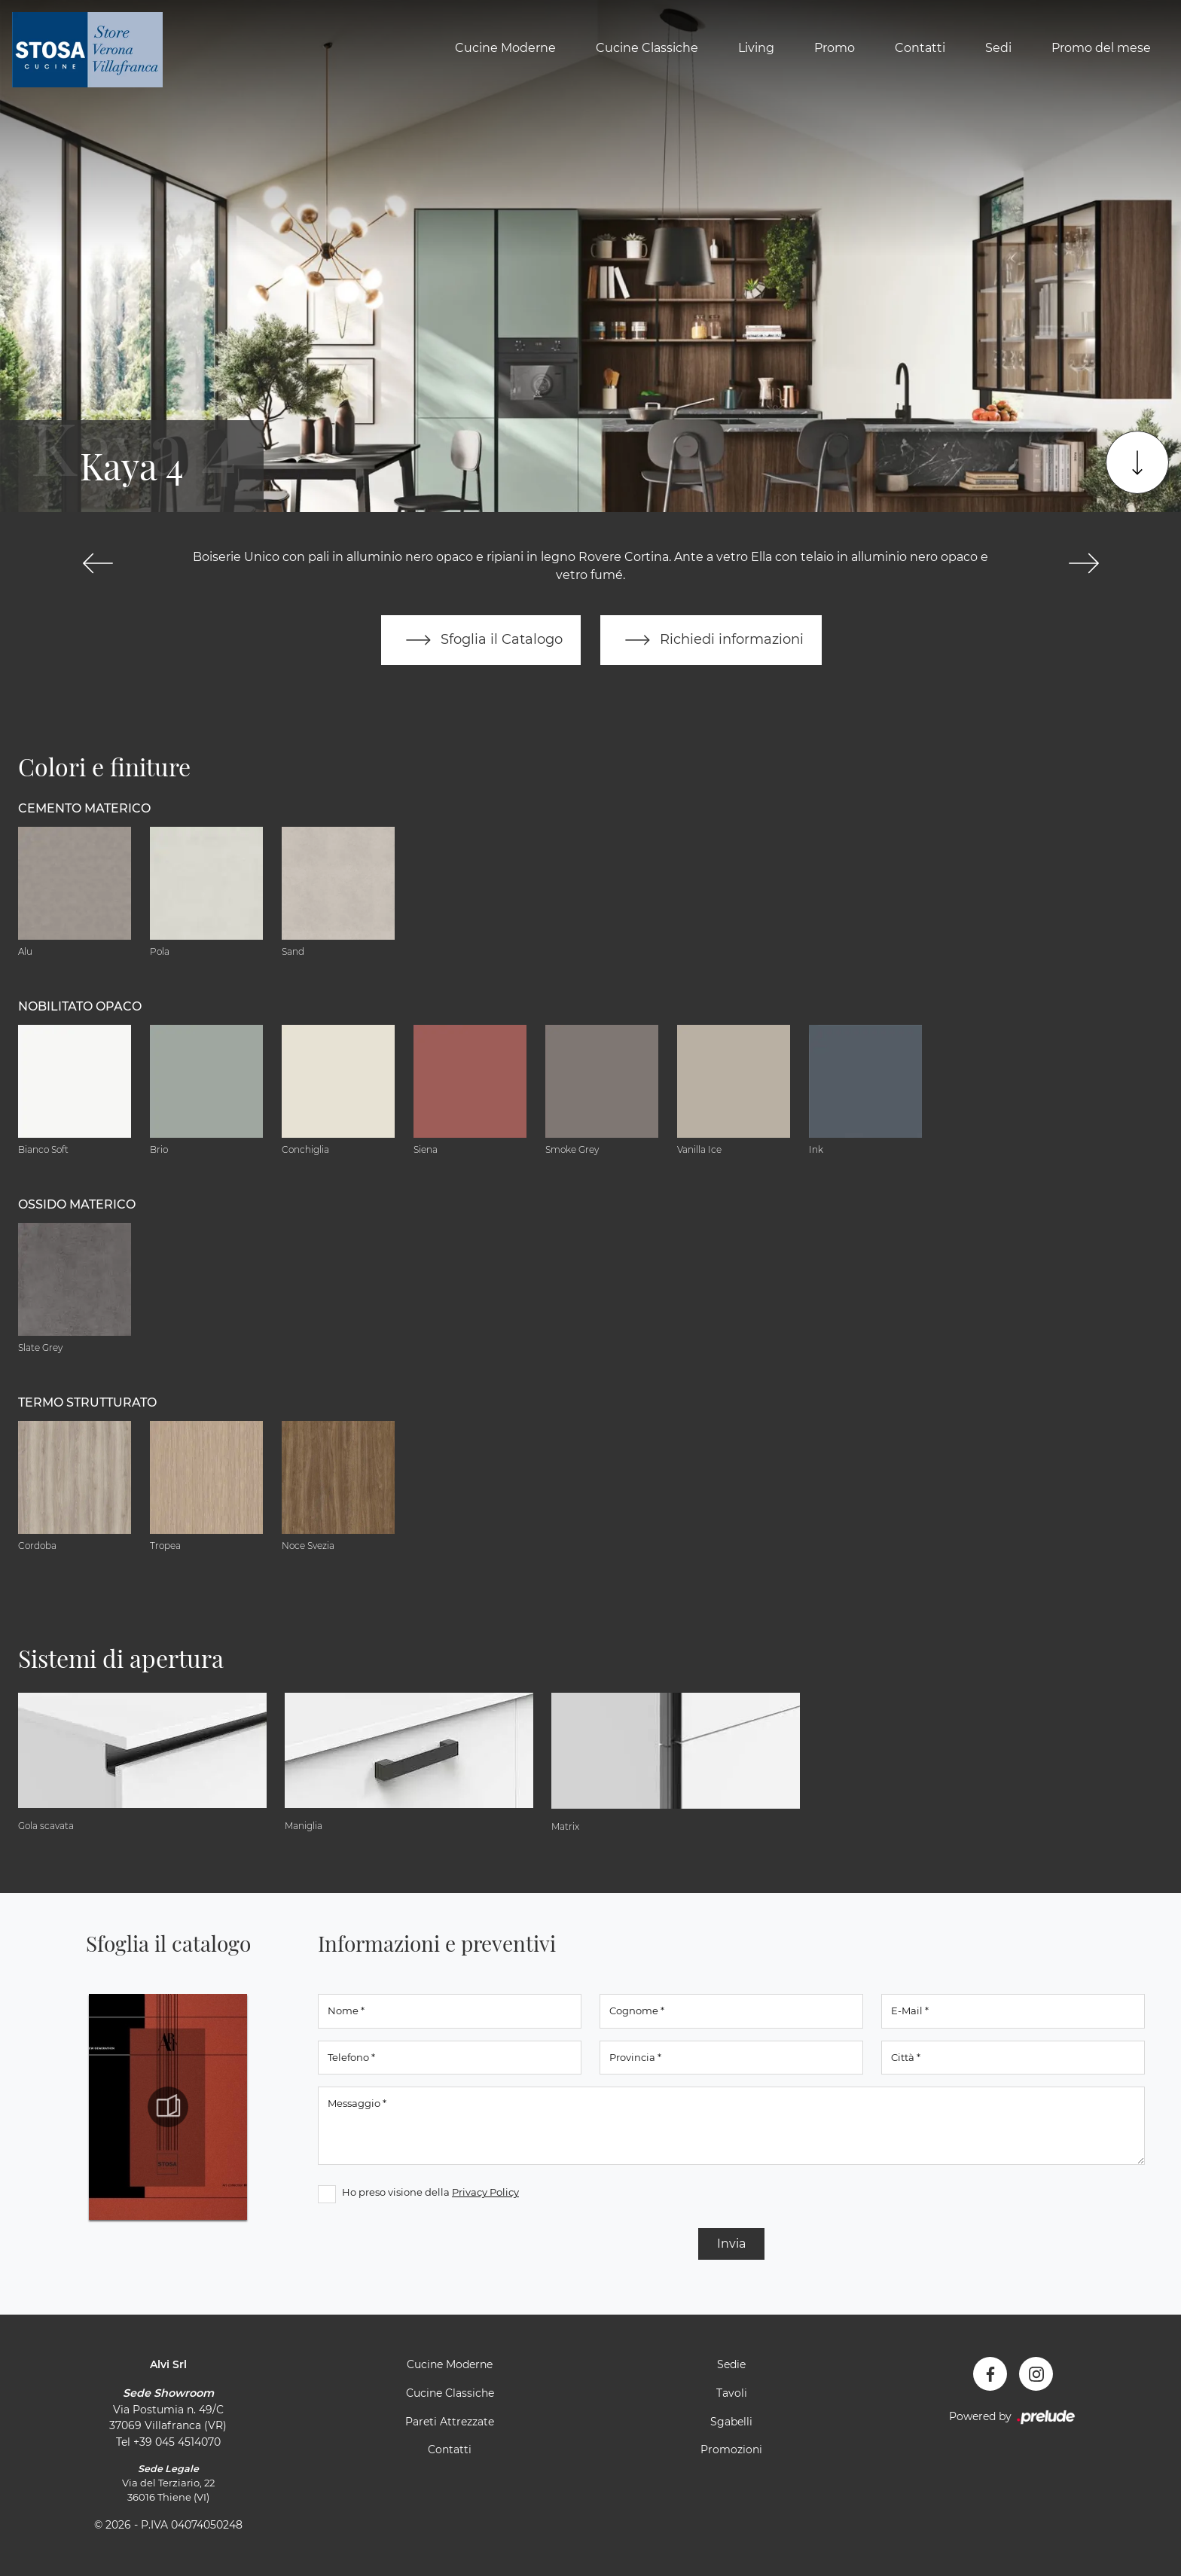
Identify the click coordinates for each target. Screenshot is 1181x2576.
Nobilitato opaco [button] (80, 1006)
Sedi (998, 48)
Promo (834, 48)
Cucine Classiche (647, 48)
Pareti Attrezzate (449, 2421)
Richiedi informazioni (711, 640)
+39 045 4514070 (177, 2442)
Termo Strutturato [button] (87, 1402)
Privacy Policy (485, 2192)
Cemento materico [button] (84, 808)
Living (756, 48)
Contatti (920, 48)
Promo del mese (1101, 48)
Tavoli (731, 2393)
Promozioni (731, 2449)
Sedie (731, 2364)
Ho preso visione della (430, 2192)
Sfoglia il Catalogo (481, 640)
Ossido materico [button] (77, 1204)
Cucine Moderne (505, 48)
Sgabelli (731, 2421)
